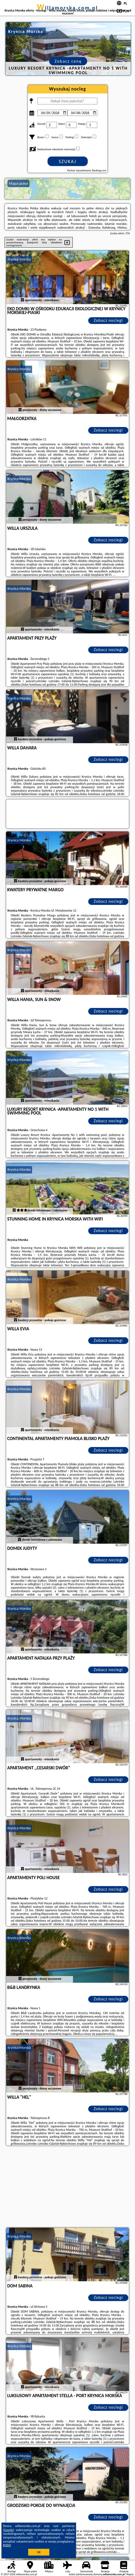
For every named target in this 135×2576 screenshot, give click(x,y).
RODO (7, 2545)
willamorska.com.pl (67, 8)
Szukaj (67, 161)
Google (8, 2530)
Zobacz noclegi (108, 320)
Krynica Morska (19, 259)
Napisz (130, 2574)
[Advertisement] (67, 2187)
